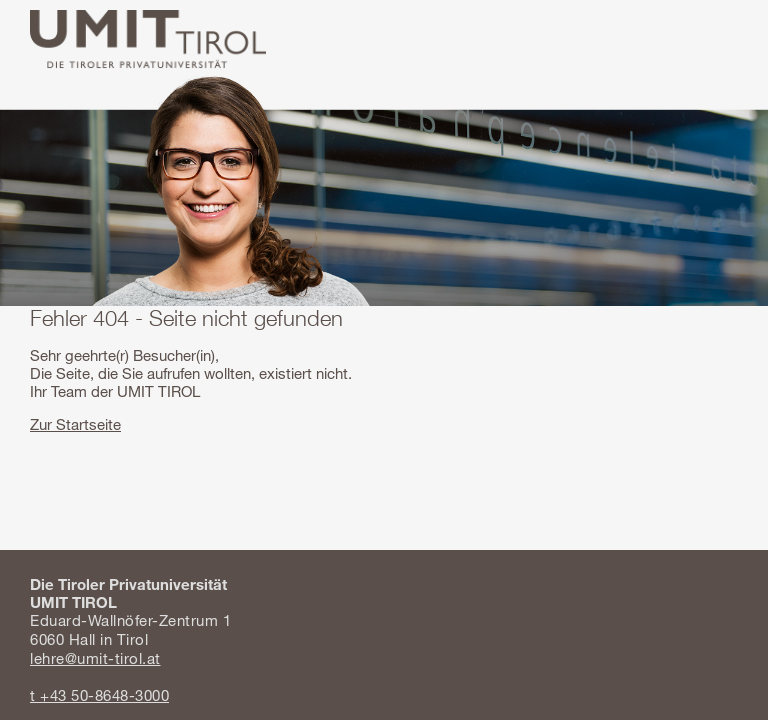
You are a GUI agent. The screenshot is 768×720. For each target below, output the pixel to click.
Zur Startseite (75, 424)
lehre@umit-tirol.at (95, 658)
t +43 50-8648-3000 (99, 695)
